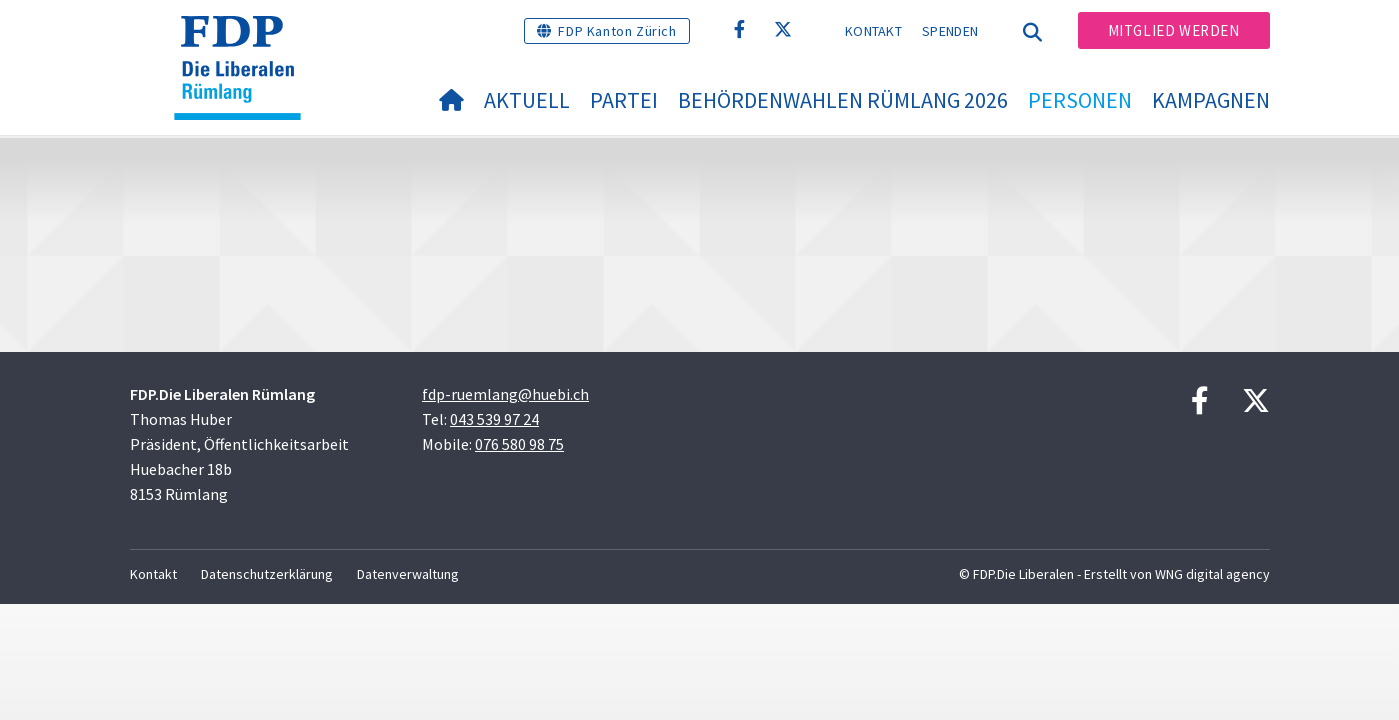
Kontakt (873, 31)
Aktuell (527, 100)
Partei (624, 100)
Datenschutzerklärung (267, 574)
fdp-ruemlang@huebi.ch (505, 394)
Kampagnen (1211, 100)
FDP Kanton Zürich (617, 31)
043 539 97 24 (494, 419)
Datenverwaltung (408, 574)
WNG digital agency (1212, 574)
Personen (1080, 100)
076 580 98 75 (519, 444)
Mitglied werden (1174, 30)
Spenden (950, 31)
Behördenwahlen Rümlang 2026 (843, 100)
